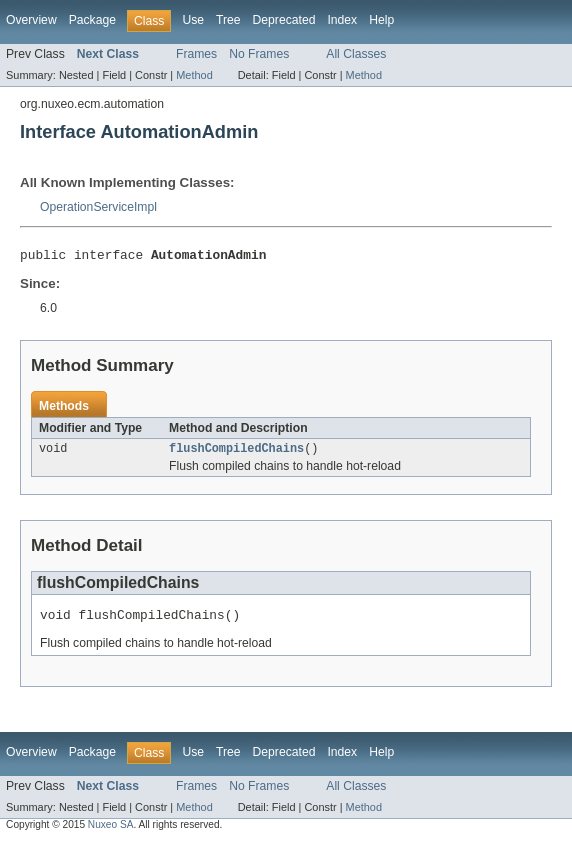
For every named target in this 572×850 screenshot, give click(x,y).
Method (194, 75)
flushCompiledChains (236, 453)
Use (193, 20)
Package (92, 20)
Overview (31, 20)
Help (381, 20)
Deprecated (284, 20)
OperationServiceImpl (98, 207)
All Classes (356, 54)
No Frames (259, 54)
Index (342, 20)
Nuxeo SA (111, 832)
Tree (228, 20)
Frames (196, 54)
